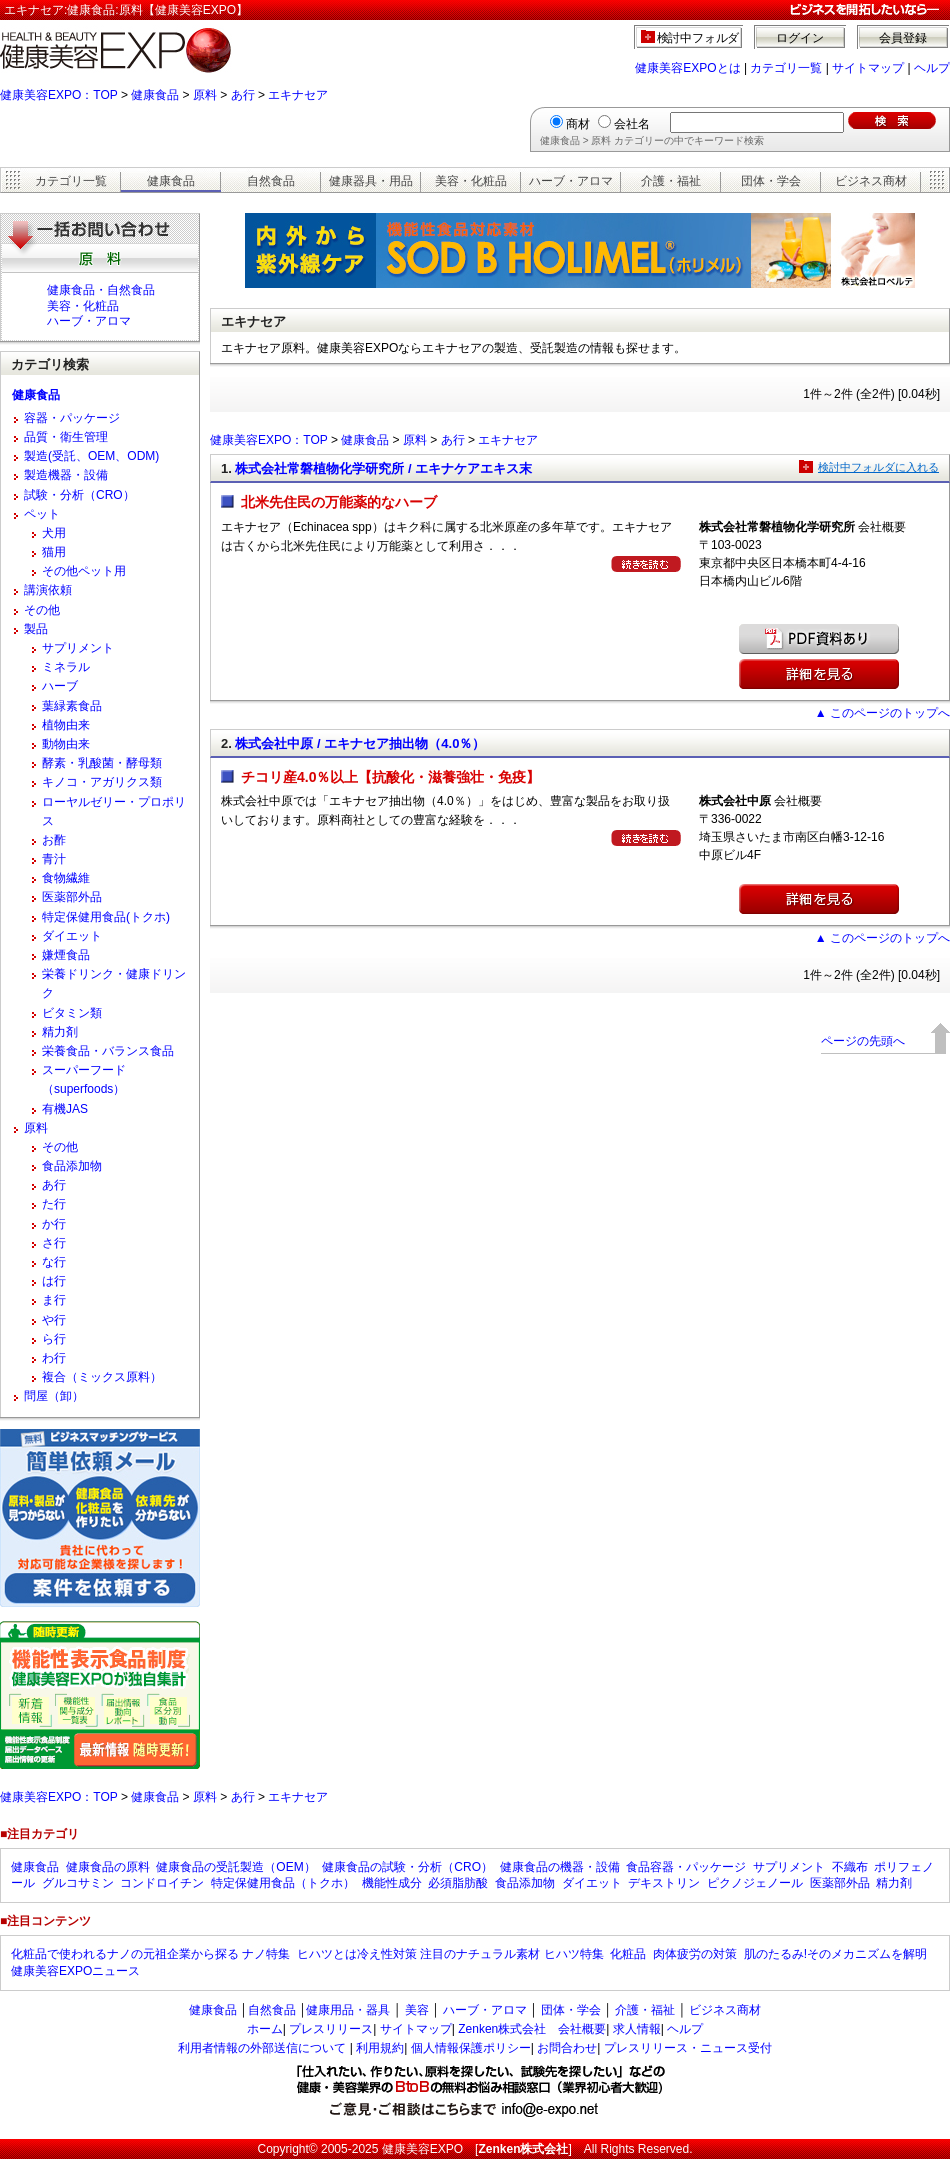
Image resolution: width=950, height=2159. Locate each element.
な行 (54, 1262)
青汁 (54, 859)
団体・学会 (771, 181)
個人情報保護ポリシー (471, 2048)
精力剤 (60, 1032)
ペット (42, 514)
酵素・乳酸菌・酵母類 (102, 763)
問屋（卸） (54, 1396)
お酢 (54, 840)
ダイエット (72, 936)
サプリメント (78, 648)
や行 (54, 1320)
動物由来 (66, 744)
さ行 (54, 1243)
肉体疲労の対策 (695, 1954)
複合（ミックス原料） (102, 1377)
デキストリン (664, 1883)
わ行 (54, 1358)
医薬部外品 (72, 897)
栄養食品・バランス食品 (108, 1051)
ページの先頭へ (863, 1041)
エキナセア (298, 95)
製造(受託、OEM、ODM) (91, 456)
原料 (205, 95)
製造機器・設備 (66, 475)
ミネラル (66, 667)
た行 (54, 1204)
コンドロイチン (162, 1883)
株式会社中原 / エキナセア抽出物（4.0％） (360, 743)
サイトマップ (868, 68)
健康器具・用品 (371, 181)
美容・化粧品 (471, 181)
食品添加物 (72, 1166)
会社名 (632, 124)
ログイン (800, 38)
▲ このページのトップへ (882, 713)
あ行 (243, 95)
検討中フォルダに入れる (878, 467)
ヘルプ (932, 68)
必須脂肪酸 (458, 1883)
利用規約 (380, 2048)
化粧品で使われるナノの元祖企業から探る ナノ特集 (150, 1954)
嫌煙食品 (66, 955)
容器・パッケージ (72, 418)
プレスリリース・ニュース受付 (688, 2048)
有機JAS (65, 1109)
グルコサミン (78, 1883)
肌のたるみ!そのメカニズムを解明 (835, 1954)
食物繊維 (66, 878)
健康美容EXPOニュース (75, 1971)
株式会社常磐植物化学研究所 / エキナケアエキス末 (383, 468)
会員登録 (903, 38)
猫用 (54, 552)
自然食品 (271, 181)
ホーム (265, 2029)
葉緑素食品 (72, 706)
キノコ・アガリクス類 (102, 782)
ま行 (54, 1300)
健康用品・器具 (348, 2010)
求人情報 (637, 2029)
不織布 (850, 1867)
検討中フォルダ (698, 38)
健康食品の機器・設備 (560, 1867)
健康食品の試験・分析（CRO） (407, 1867)
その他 (42, 610)
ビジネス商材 (871, 181)
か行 (54, 1224)
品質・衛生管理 (66, 437)
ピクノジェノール (755, 1883)
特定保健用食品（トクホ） (283, 1883)
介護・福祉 (671, 181)
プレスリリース (331, 2029)
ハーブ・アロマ (571, 181)
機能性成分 (392, 1883)
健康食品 (155, 95)
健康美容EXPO (422, 2149)
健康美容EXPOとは (687, 68)
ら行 (54, 1339)
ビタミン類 (72, 1013)
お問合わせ (567, 2048)
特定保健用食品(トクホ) (106, 917)
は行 (54, 1281)
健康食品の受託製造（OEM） (235, 1867)
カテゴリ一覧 (786, 68)
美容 (417, 2010)
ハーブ (60, 686)
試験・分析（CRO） (79, 495)
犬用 (54, 533)
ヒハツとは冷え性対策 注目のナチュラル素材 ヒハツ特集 (450, 1954)
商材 (578, 124)
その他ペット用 (84, 571)
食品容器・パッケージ (686, 1867)
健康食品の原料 (108, 1867)
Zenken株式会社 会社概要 (532, 2029)
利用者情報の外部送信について (262, 2048)
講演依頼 (48, 590)
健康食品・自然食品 (101, 290)
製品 (36, 629)
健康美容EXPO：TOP (59, 95)
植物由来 (66, 725)
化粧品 (628, 1954)
